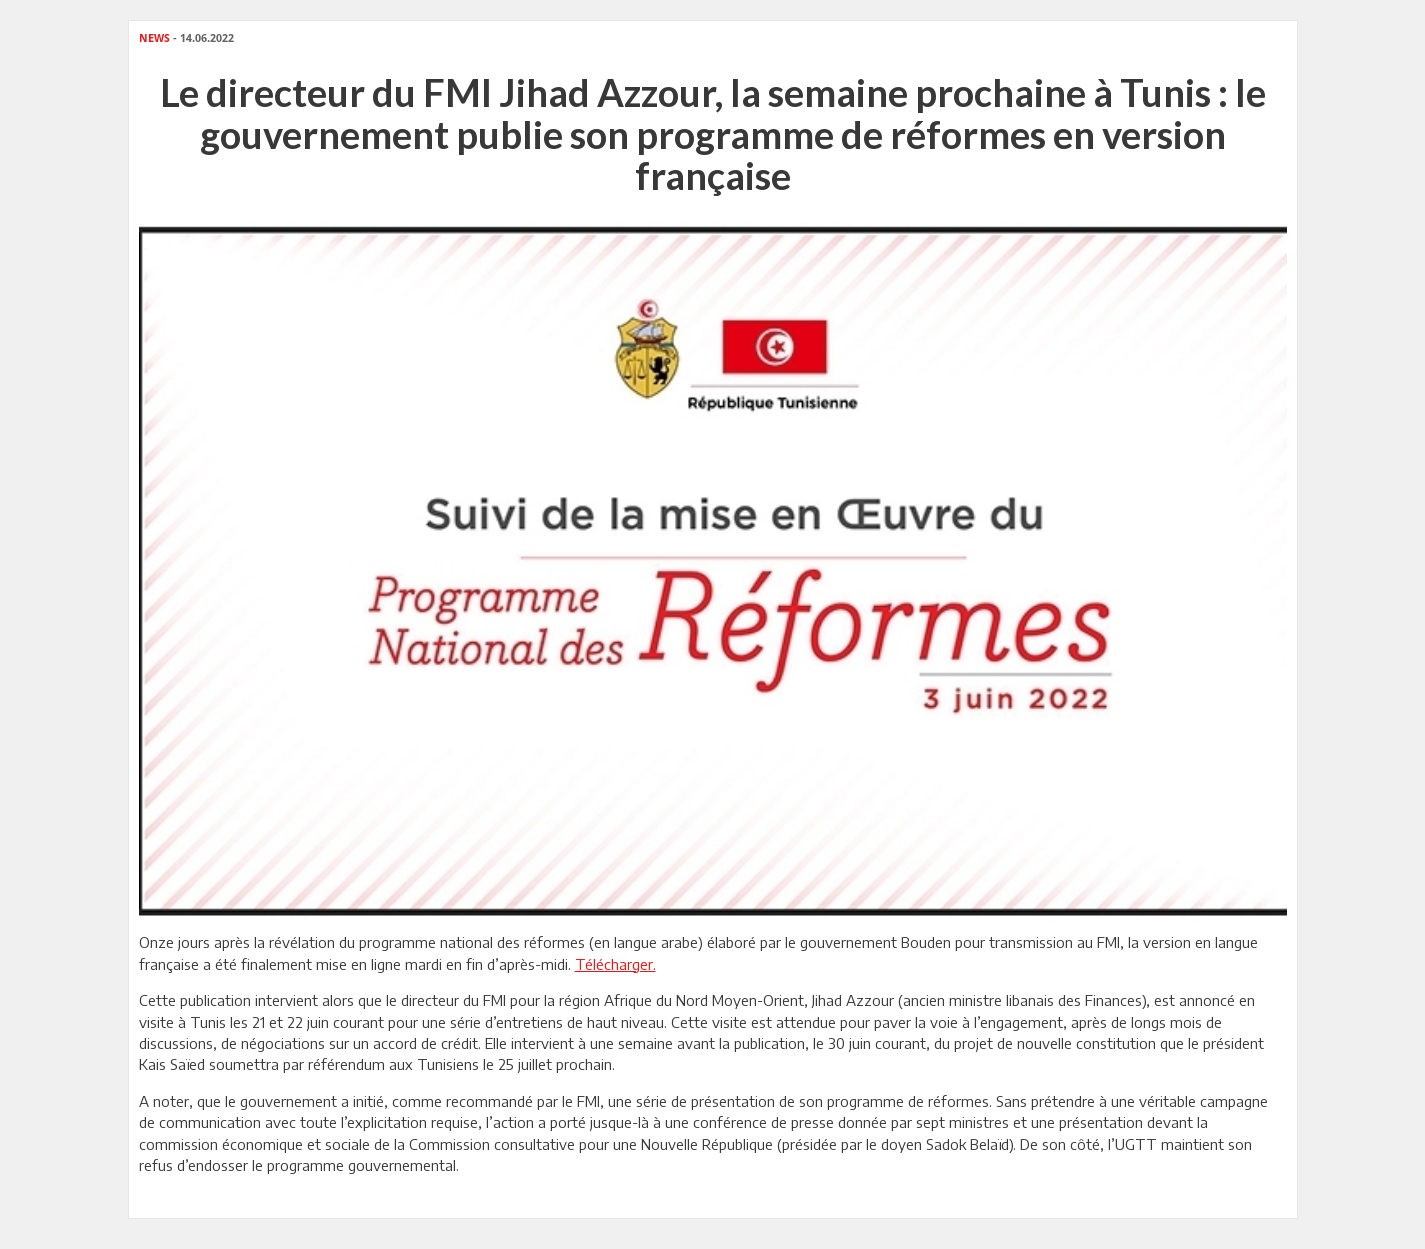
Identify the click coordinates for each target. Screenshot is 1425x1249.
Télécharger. (615, 964)
